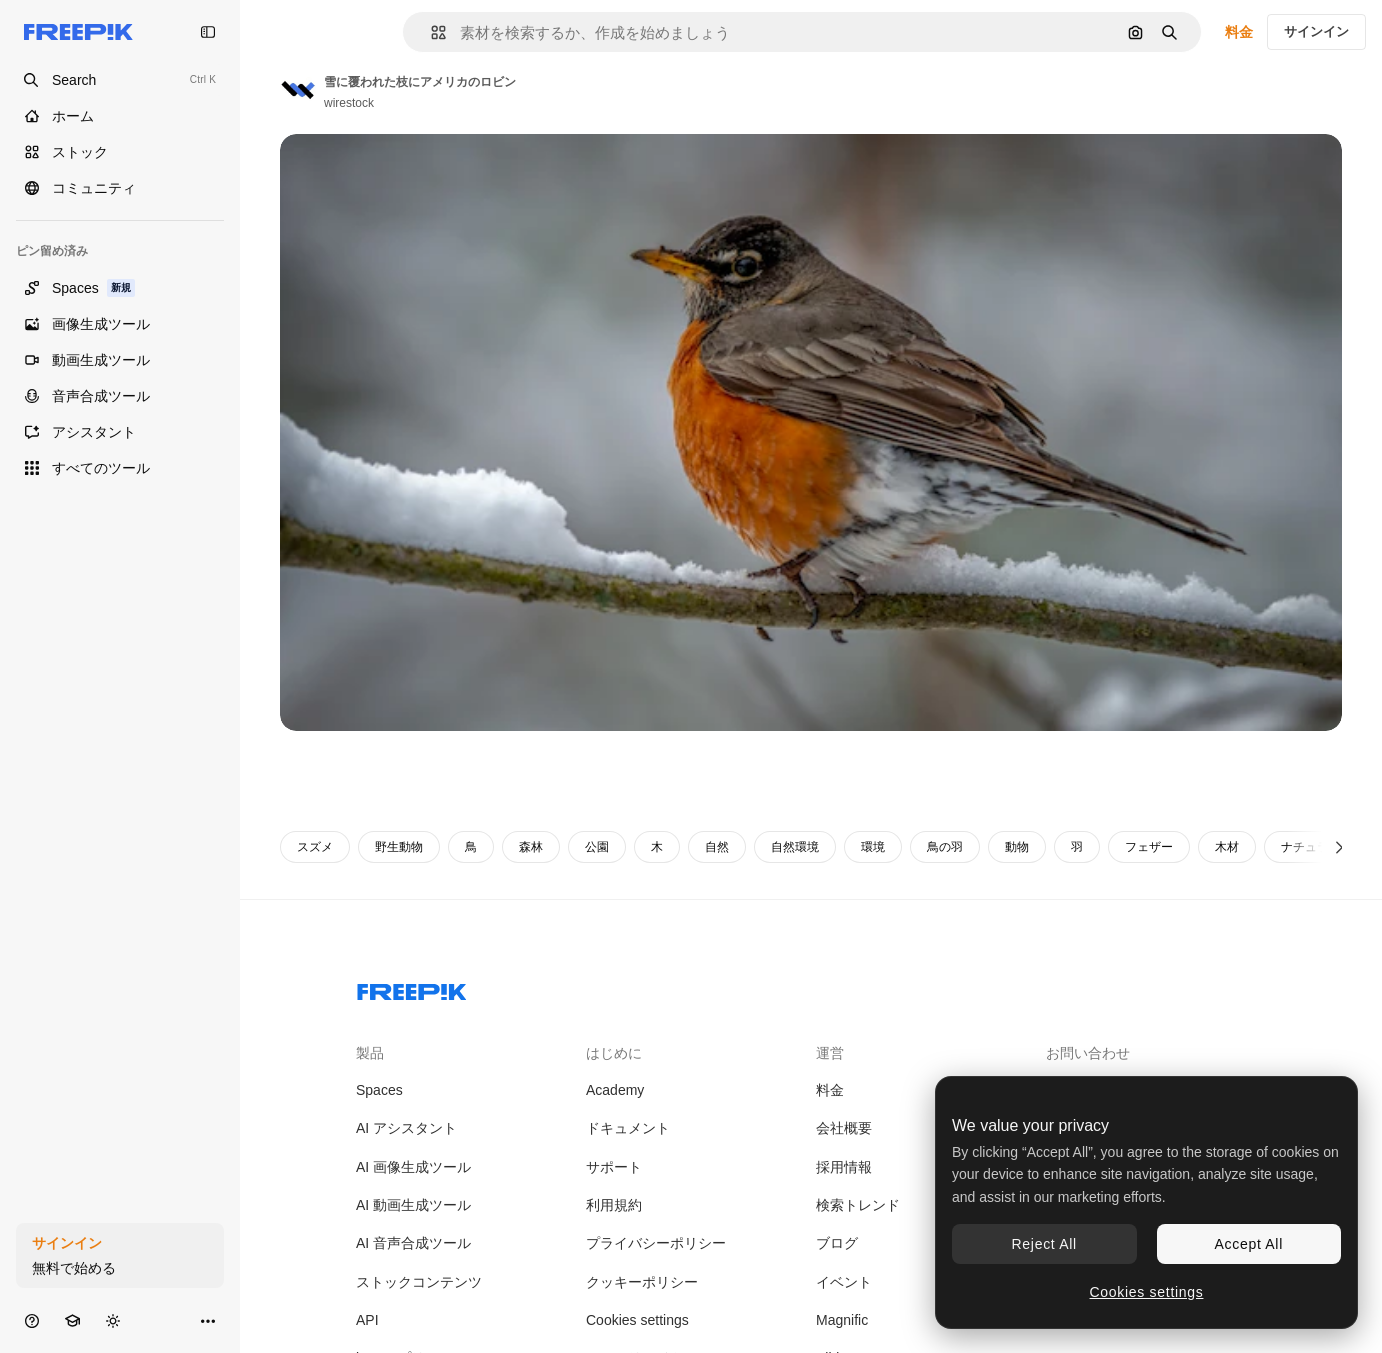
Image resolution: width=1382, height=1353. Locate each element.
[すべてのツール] (120, 468)
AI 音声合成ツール (413, 1243)
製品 (370, 1053)
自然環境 (795, 847)
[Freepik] (78, 32)
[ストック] (120, 152)
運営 (830, 1053)
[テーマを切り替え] (113, 1320)
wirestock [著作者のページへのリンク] (349, 103)
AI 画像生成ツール (413, 1167)
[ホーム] (120, 116)
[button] (430, 32)
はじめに (614, 1053)
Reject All (1044, 1244)
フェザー (1149, 847)
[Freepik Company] (412, 988)
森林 (531, 847)
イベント (844, 1282)
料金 (1239, 32)
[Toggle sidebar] (208, 32)
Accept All (1249, 1244)
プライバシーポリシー (656, 1243)
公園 (597, 847)
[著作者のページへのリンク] (298, 90)
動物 (1017, 847)
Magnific (842, 1320)
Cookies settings (637, 1320)
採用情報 (844, 1167)
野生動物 (399, 847)
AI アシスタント (406, 1128)
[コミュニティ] (120, 188)
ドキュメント (628, 1128)
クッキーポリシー (642, 1282)
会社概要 (844, 1128)
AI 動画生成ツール (413, 1205)
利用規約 (614, 1205)
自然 (717, 847)
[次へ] (1339, 847)
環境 (873, 847)
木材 (1227, 847)
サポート (614, 1167)
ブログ (837, 1243)
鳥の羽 (945, 847)
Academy (615, 1090)
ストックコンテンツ (419, 1282)
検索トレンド (858, 1205)
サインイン (1316, 31)
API (367, 1320)
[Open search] (120, 80)
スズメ (315, 847)
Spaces (379, 1090)
